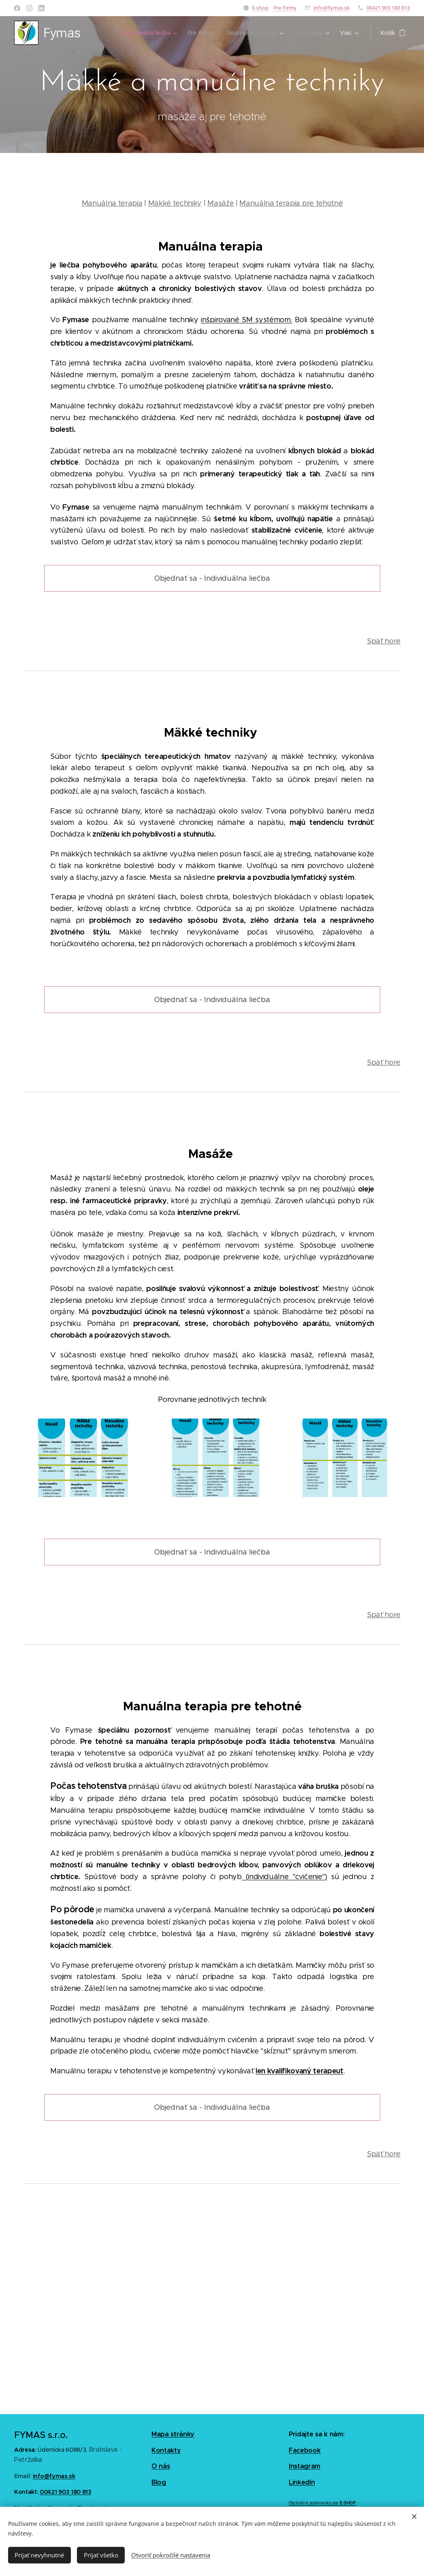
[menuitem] (147, 33)
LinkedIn (302, 2482)
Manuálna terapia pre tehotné (291, 203)
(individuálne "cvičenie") (284, 1876)
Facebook (304, 2450)
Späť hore (383, 641)
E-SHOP (348, 2503)
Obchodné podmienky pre (314, 2503)
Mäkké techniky (175, 203)
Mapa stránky (172, 2434)
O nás (160, 2466)
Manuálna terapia (111, 203)
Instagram (304, 2466)
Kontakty (166, 2450)
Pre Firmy (284, 7)
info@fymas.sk (331, 7)
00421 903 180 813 (388, 7)
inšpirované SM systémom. (246, 319)
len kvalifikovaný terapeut (299, 2070)
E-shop (260, 7)
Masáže (220, 203)
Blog (158, 2482)
